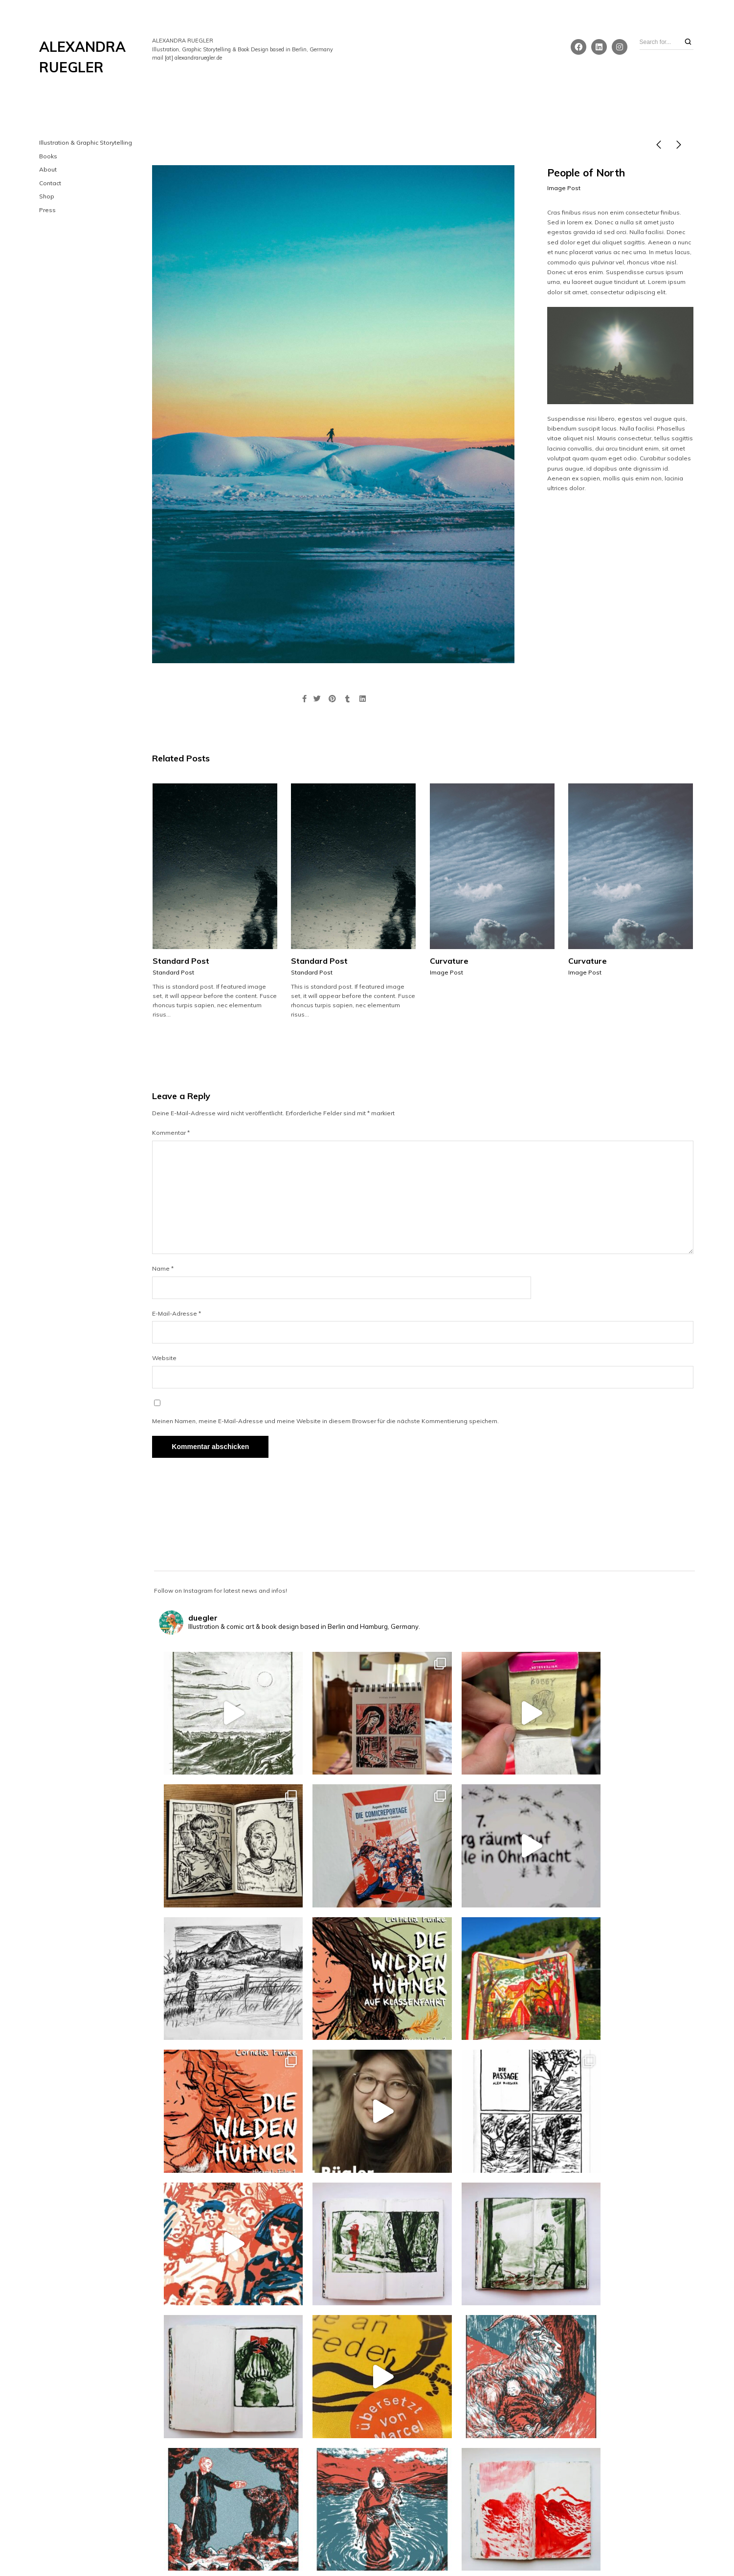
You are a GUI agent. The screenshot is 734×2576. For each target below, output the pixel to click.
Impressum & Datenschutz (367, 2539)
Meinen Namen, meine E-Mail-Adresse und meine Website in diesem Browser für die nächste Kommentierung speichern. (325, 1421)
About (48, 169)
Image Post (563, 188)
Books (48, 156)
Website (164, 1358)
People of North (586, 172)
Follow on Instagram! (426, 2458)
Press (47, 210)
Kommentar (171, 1132)
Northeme (358, 2550)
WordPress (417, 2550)
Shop (46, 196)
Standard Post (181, 961)
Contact (50, 183)
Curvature (449, 961)
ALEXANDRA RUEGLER (82, 57)
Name (163, 1268)
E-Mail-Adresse (176, 1313)
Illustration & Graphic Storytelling (85, 142)
